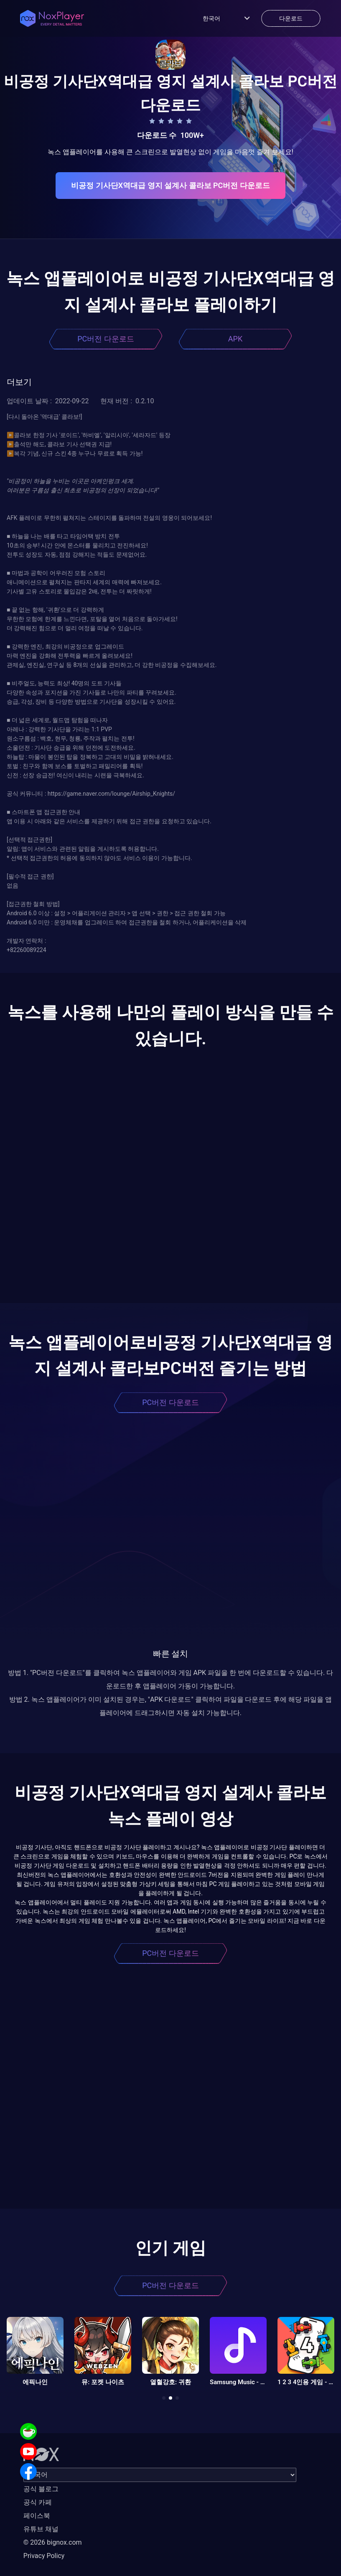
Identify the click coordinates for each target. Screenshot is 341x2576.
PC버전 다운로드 (105, 338)
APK (235, 338)
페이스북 (36, 2516)
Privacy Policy (44, 2556)
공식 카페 (37, 2502)
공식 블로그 (41, 2489)
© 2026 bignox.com (52, 2542)
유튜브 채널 (41, 2529)
